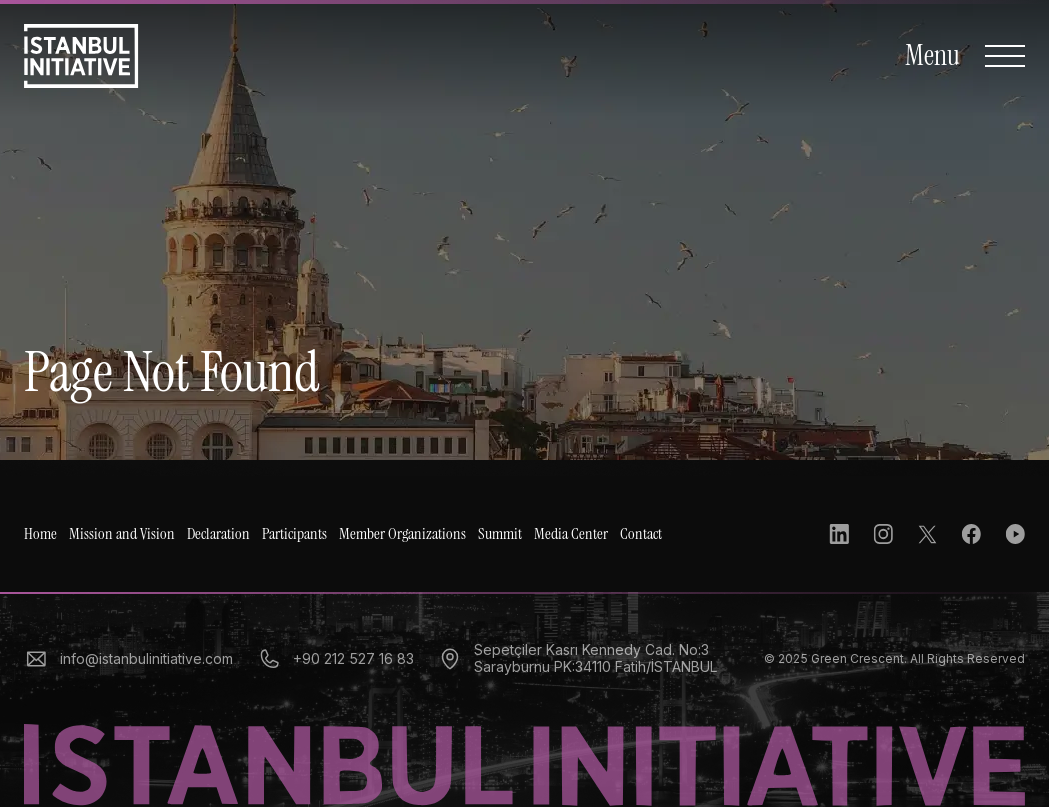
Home (40, 534)
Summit (500, 534)
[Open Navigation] (965, 56)
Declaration (218, 534)
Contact (641, 534)
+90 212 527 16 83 (335, 659)
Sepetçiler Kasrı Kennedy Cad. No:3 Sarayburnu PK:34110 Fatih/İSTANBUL (577, 658)
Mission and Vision (122, 534)
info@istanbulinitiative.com (128, 659)
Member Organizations (402, 534)
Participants (294, 534)
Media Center (571, 534)
